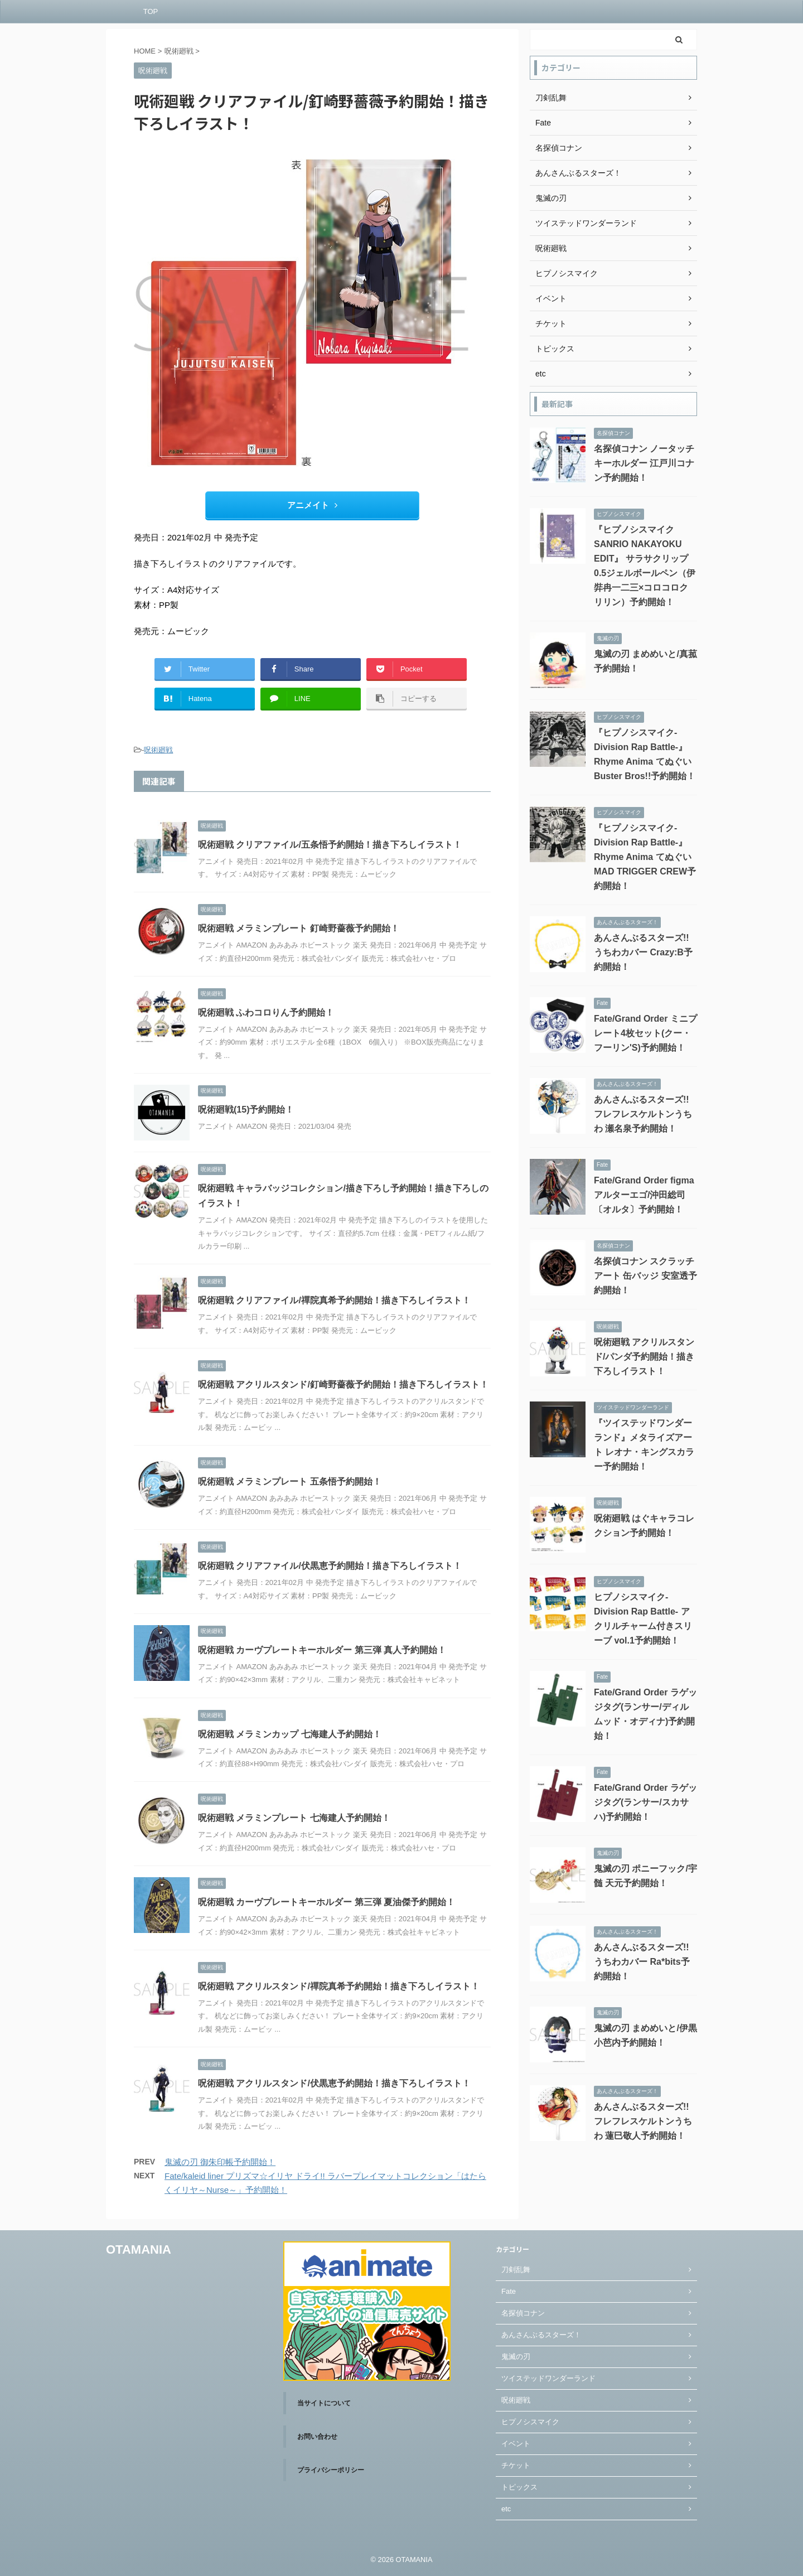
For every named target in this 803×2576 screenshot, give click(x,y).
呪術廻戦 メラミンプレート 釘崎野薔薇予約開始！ (298, 928)
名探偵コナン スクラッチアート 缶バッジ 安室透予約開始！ (645, 1275)
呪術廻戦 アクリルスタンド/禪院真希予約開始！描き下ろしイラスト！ (339, 1986)
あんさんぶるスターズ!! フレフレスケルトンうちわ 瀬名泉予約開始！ (643, 1114)
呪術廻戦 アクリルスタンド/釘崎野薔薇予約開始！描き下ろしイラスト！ (343, 1384)
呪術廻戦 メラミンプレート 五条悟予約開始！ (289, 1481)
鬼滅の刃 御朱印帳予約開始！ (220, 2162)
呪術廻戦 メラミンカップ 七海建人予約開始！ (289, 1734)
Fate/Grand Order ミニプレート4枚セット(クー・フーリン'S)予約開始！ (645, 1033)
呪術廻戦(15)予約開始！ (246, 1109)
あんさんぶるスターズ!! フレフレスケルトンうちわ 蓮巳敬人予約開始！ (643, 2121)
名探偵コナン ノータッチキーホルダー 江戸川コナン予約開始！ (644, 463)
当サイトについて (324, 2403)
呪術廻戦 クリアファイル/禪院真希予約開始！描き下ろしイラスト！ (334, 1300)
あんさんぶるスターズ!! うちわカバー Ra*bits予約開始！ (642, 1961)
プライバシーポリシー (330, 2470)
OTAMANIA (138, 2249)
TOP (150, 11)
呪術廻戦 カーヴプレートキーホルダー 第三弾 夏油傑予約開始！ (326, 1902)
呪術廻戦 (158, 750)
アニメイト (312, 505)
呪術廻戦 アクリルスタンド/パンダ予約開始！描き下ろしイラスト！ (644, 1356)
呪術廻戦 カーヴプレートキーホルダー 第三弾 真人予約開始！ (322, 1650)
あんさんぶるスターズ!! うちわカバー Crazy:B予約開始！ (643, 952)
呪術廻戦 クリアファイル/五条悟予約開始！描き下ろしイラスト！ (330, 844)
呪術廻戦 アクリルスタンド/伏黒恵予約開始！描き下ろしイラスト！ (334, 2083)
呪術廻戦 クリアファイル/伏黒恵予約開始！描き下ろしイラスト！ (330, 1565)
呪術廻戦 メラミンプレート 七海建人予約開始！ (294, 1818)
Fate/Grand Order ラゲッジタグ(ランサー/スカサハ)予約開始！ (645, 1802)
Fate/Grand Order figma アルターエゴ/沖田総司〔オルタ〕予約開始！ (644, 1195)
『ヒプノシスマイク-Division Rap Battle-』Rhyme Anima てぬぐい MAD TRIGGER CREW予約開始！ (645, 857)
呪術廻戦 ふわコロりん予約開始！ (266, 1012)
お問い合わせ (317, 2436)
